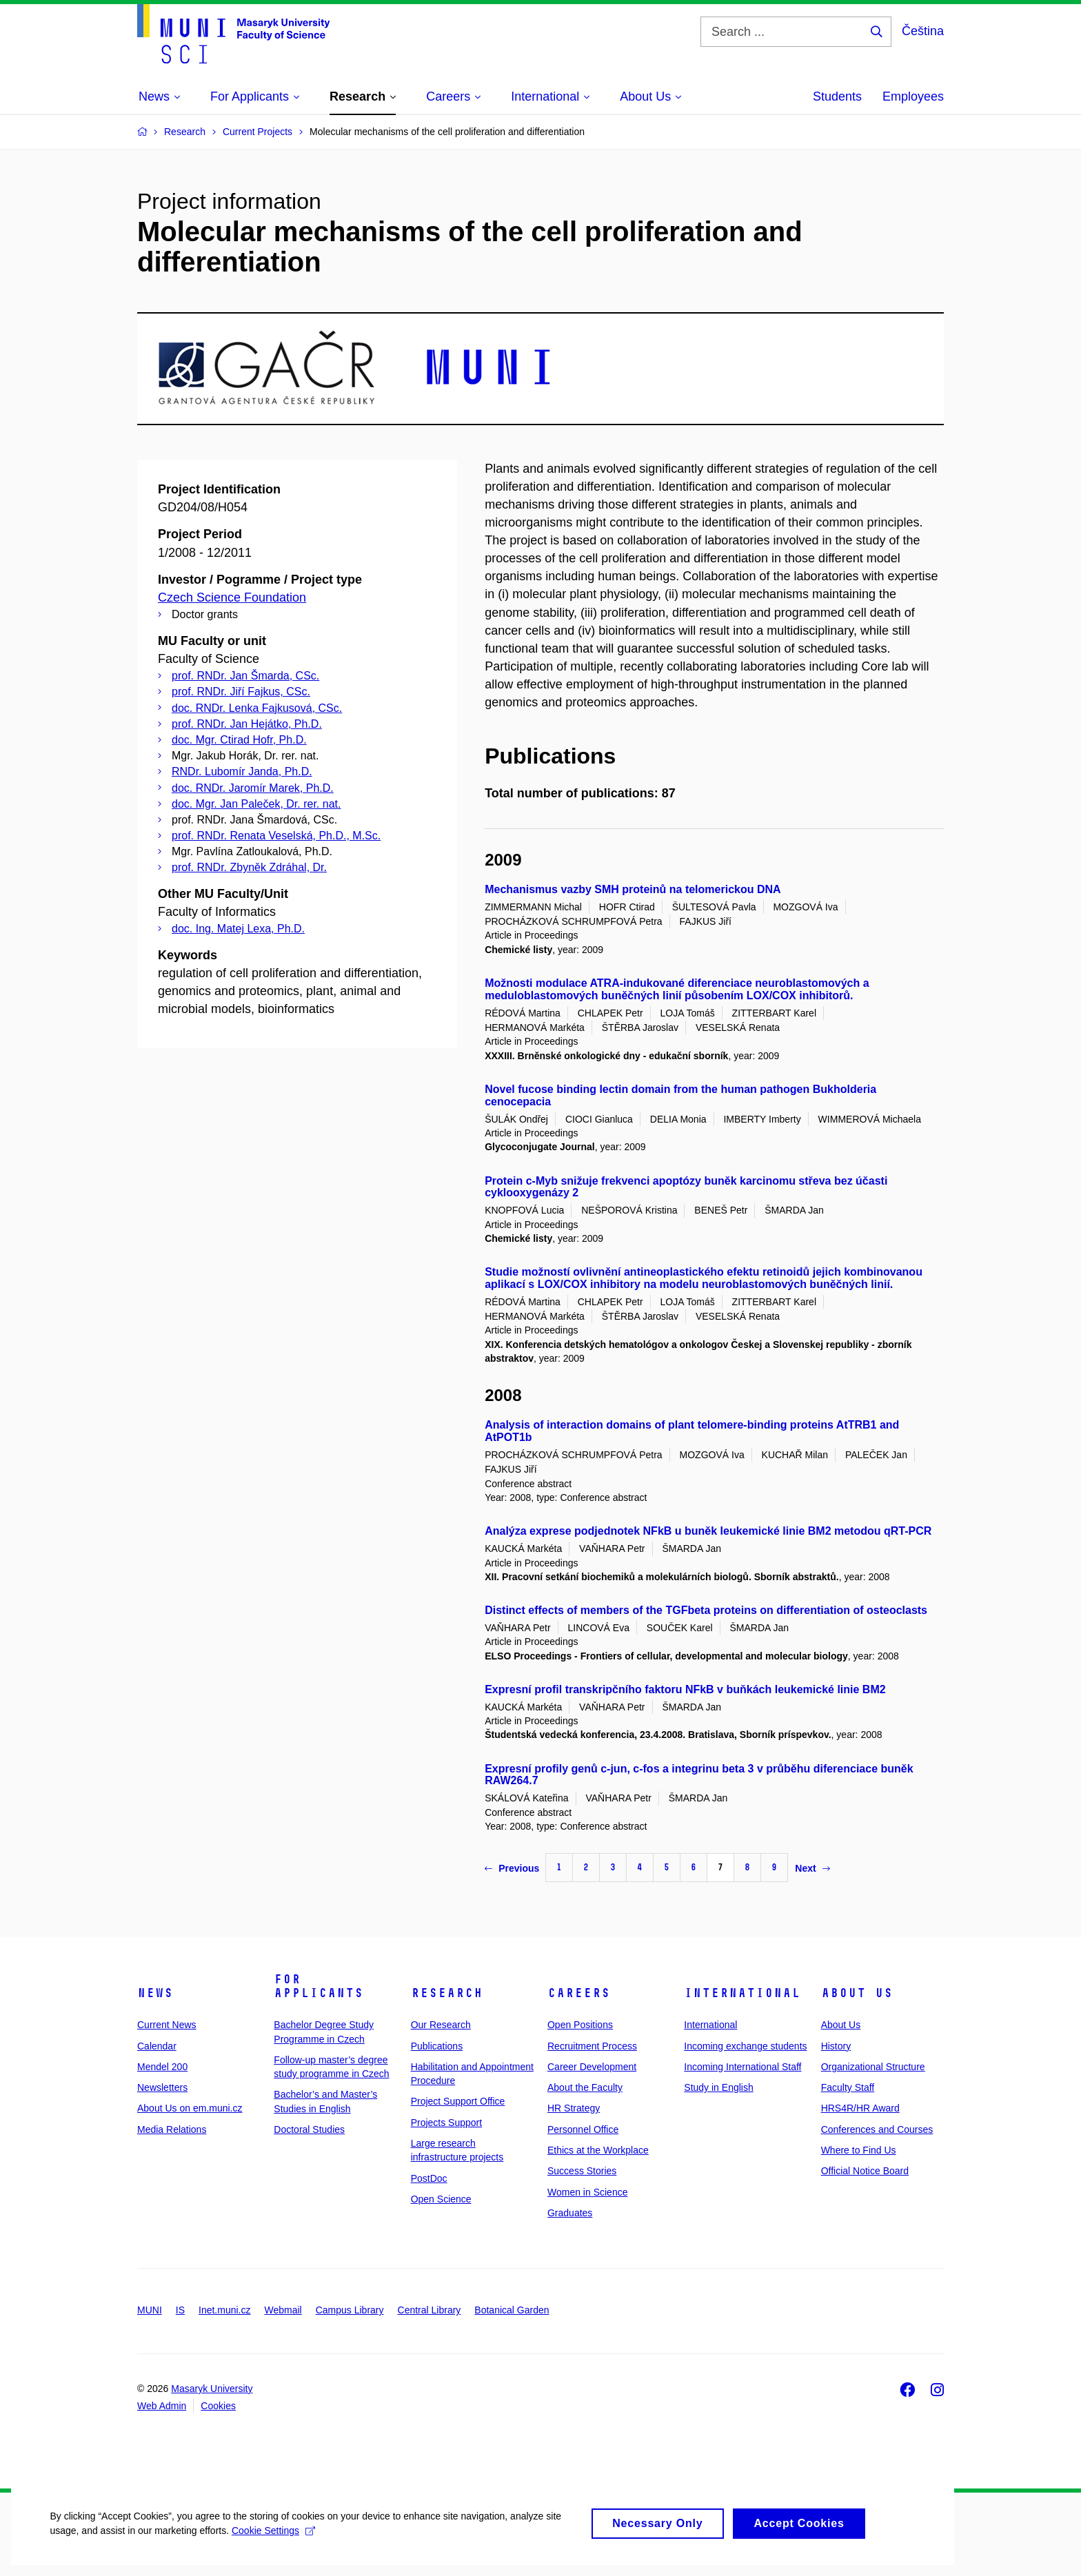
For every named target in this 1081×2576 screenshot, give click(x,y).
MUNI (149, 2310)
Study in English (718, 2087)
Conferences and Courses (877, 2129)
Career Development (591, 2066)
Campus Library (350, 2310)
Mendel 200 (162, 2066)
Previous (512, 1868)
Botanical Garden (511, 2310)
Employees (913, 96)
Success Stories (581, 2170)
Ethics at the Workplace (598, 2150)
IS (180, 2310)
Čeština (923, 31)
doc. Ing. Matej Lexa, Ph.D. (238, 928)
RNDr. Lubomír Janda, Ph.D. (242, 771)
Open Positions (580, 2024)
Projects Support (447, 2122)
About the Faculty (585, 2087)
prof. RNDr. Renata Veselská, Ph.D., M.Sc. (276, 835)
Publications (437, 2046)
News (155, 1993)
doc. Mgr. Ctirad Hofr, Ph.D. (239, 740)
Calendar (156, 2046)
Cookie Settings (272, 2541)
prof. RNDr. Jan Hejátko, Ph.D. (247, 724)
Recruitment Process (592, 2046)
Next (812, 1868)
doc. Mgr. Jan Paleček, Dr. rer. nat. (256, 804)
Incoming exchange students (745, 2046)
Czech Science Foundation (232, 597)
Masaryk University (211, 2388)
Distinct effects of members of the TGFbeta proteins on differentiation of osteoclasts (706, 1610)
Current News (166, 2024)
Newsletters (162, 2087)
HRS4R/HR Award (860, 2108)
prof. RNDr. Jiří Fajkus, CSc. (241, 691)
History (836, 2046)
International (742, 1993)
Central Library (429, 2310)
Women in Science (587, 2192)
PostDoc (429, 2178)
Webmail (283, 2310)
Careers (578, 1993)
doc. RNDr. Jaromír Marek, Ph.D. (253, 788)
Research (447, 1993)
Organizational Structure (873, 2066)
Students (837, 96)
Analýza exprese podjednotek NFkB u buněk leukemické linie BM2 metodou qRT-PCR (708, 1531)
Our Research (441, 2024)
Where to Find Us (858, 2150)
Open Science (441, 2199)
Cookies (218, 2405)
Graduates (569, 2212)
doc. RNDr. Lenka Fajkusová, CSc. (257, 708)
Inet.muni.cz (224, 2310)
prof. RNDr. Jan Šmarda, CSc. (245, 676)
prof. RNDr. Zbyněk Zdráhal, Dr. (249, 867)
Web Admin (161, 2405)
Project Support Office (458, 2101)
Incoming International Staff (742, 2066)
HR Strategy (573, 2108)
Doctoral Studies (309, 2129)
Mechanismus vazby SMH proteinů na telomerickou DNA (632, 889)
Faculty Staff (848, 2087)
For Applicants (318, 1986)
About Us (857, 1993)
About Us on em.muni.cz (190, 2108)
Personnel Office (582, 2129)
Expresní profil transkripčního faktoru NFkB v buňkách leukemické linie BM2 (685, 1689)
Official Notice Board (865, 2170)
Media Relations (171, 2129)
